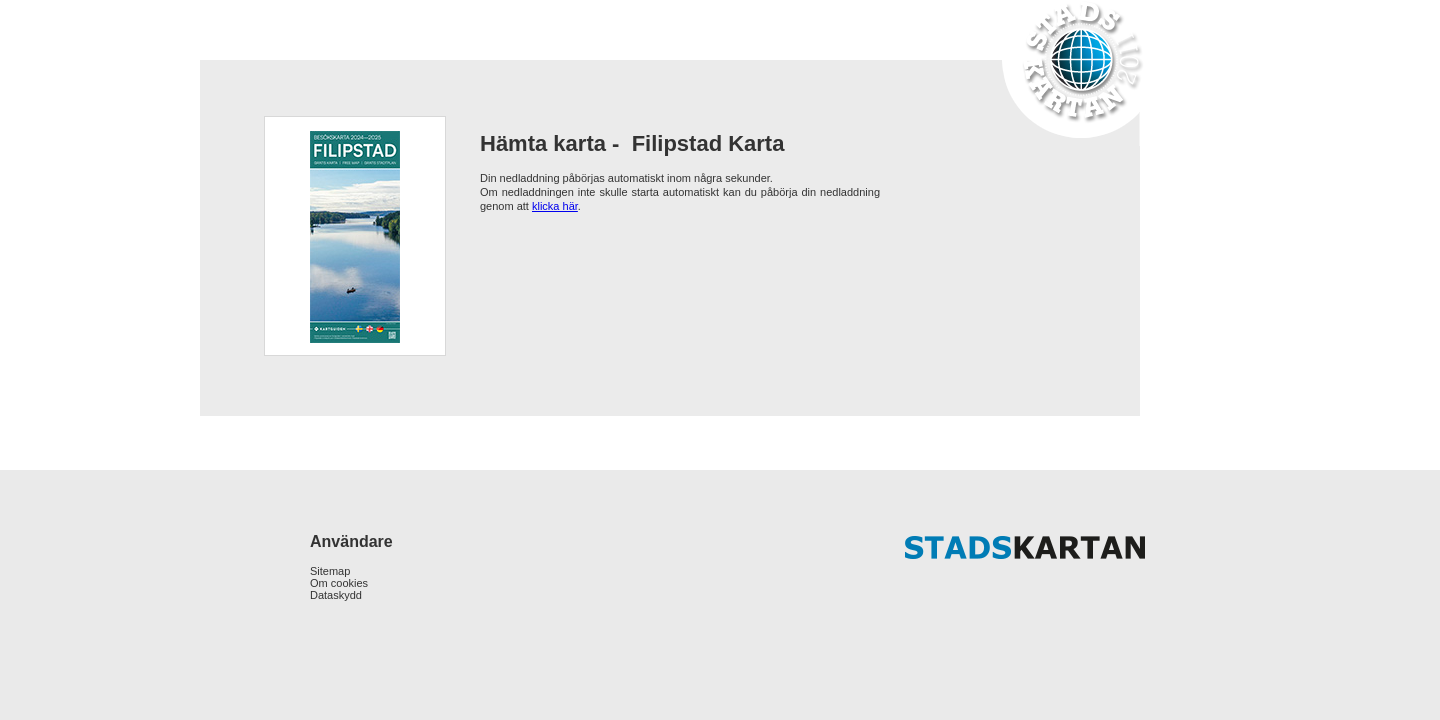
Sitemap (330, 571)
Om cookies (339, 583)
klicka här (555, 206)
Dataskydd (336, 595)
